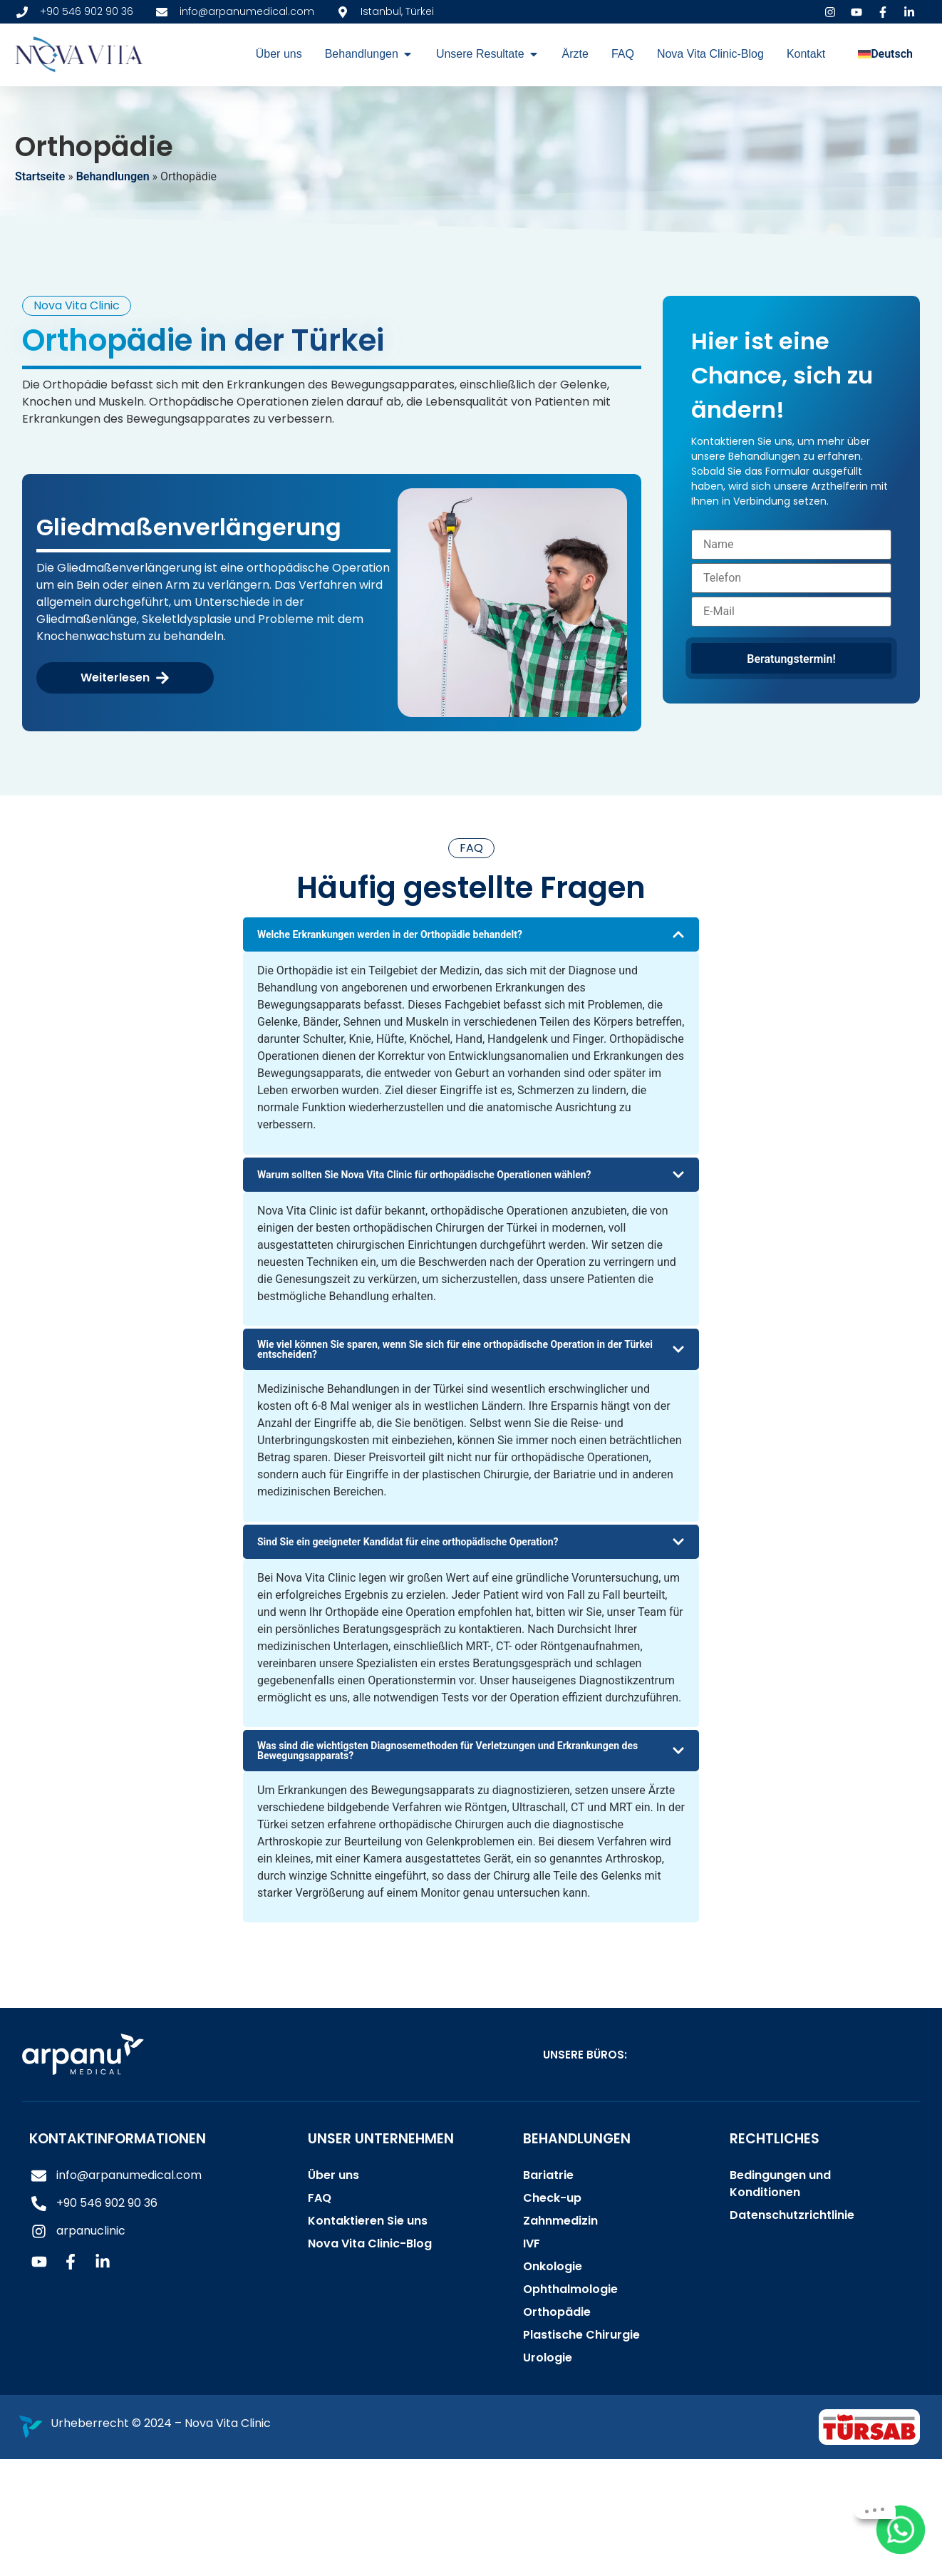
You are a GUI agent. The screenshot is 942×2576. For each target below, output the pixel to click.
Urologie (547, 2357)
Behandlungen (113, 176)
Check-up (552, 2198)
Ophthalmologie (570, 2289)
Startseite (40, 176)
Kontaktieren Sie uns (368, 2220)
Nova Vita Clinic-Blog (370, 2243)
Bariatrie (548, 2175)
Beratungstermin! (791, 659)
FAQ (319, 2198)
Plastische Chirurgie (581, 2335)
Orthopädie (557, 2312)
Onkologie (552, 2266)
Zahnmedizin (560, 2220)
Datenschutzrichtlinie (792, 2215)
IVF (531, 2243)
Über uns (333, 2175)
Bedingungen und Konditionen (780, 2183)
